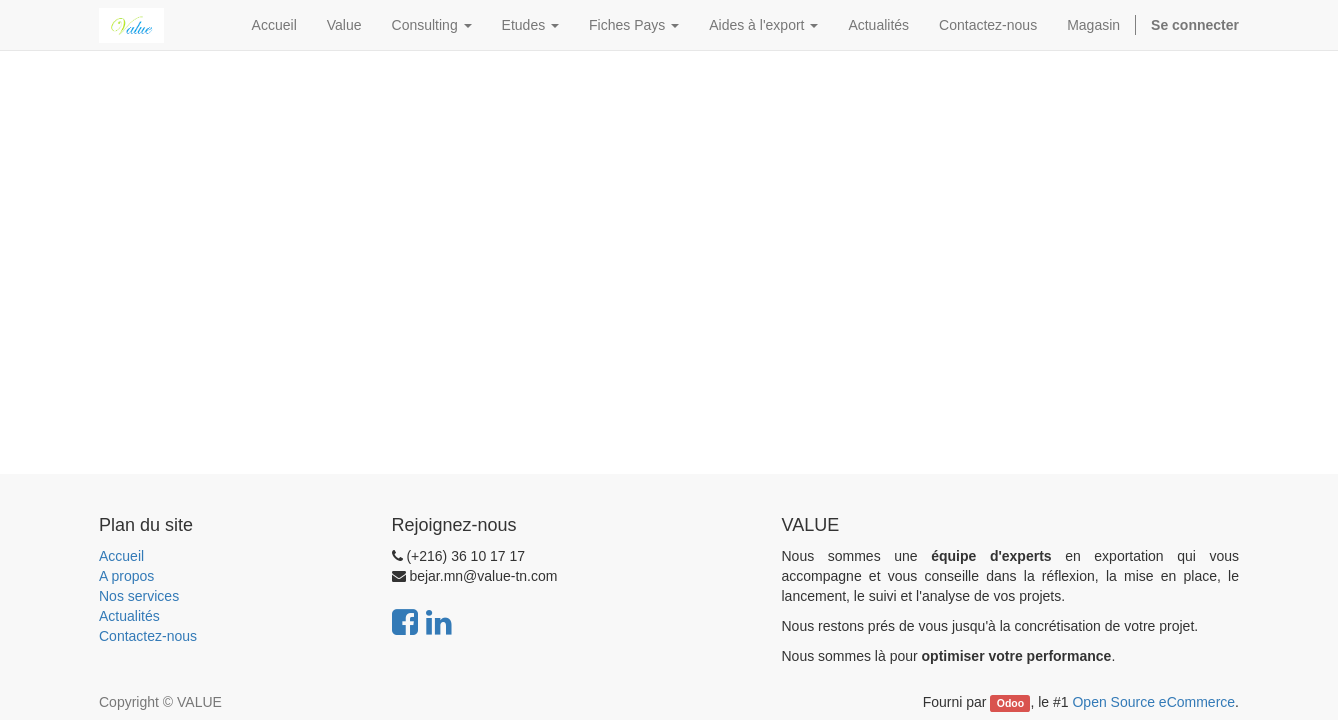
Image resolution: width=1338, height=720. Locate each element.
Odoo (1010, 703)
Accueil (121, 556)
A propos (126, 576)
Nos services (139, 596)
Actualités (129, 616)
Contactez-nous (148, 636)
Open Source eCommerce (1153, 702)
